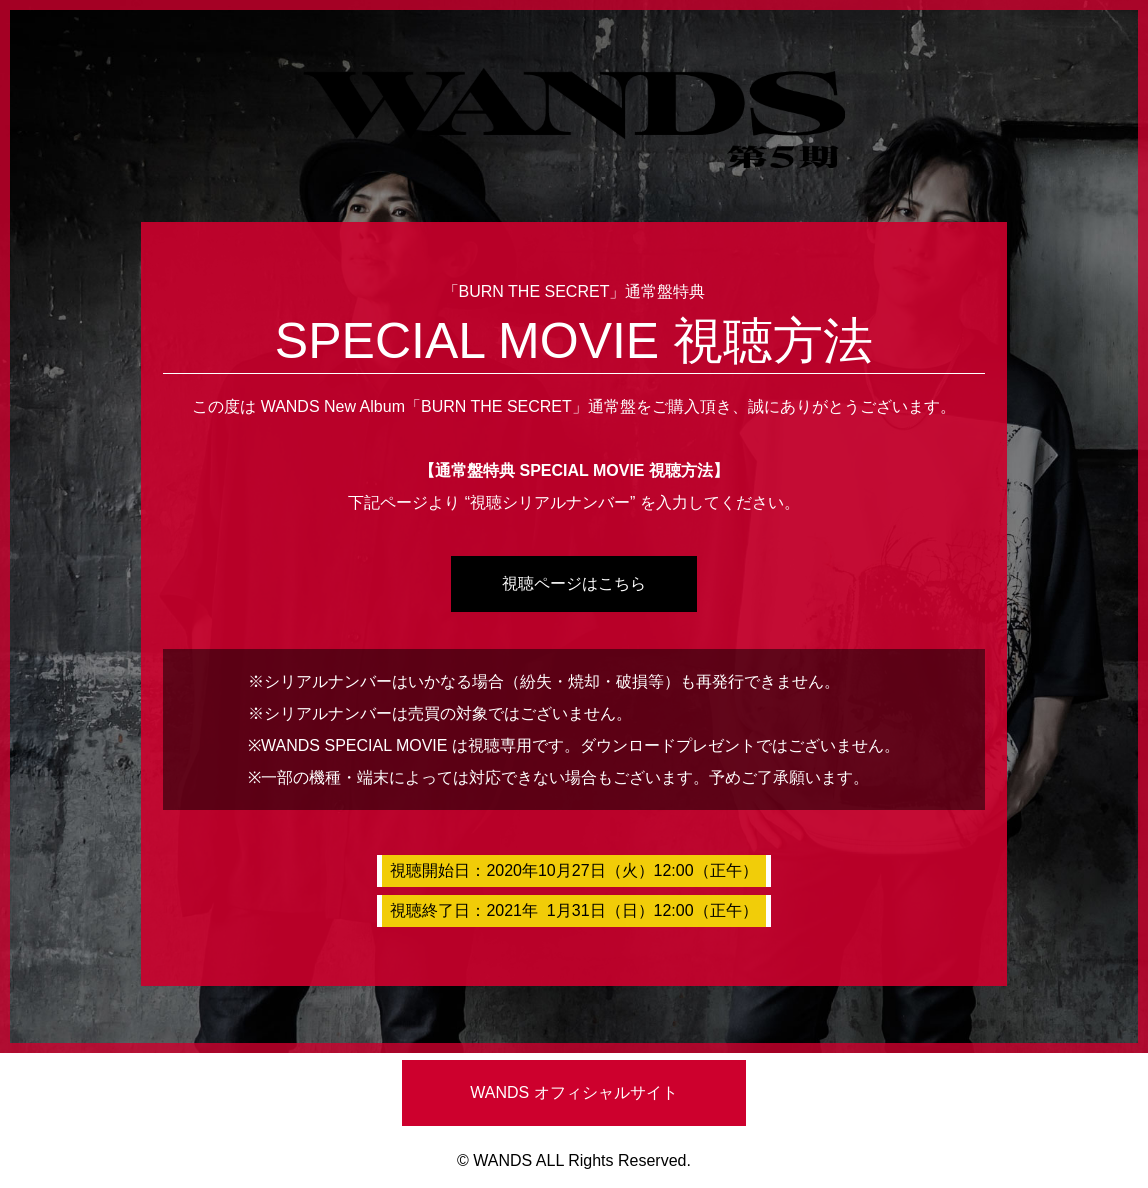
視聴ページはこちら (574, 583)
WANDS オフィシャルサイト (573, 1092)
